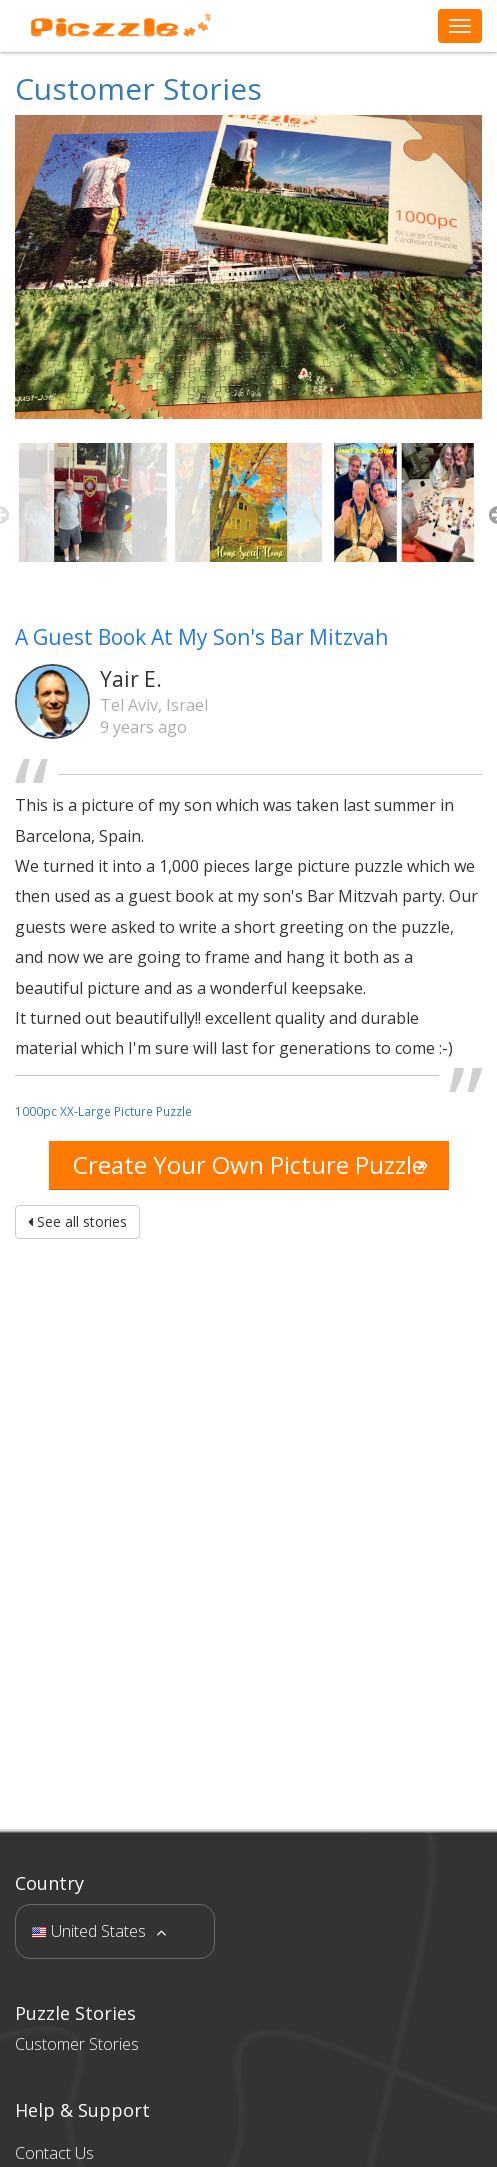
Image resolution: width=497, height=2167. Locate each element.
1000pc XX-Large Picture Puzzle (103, 1111)
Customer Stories (138, 88)
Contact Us (54, 2153)
